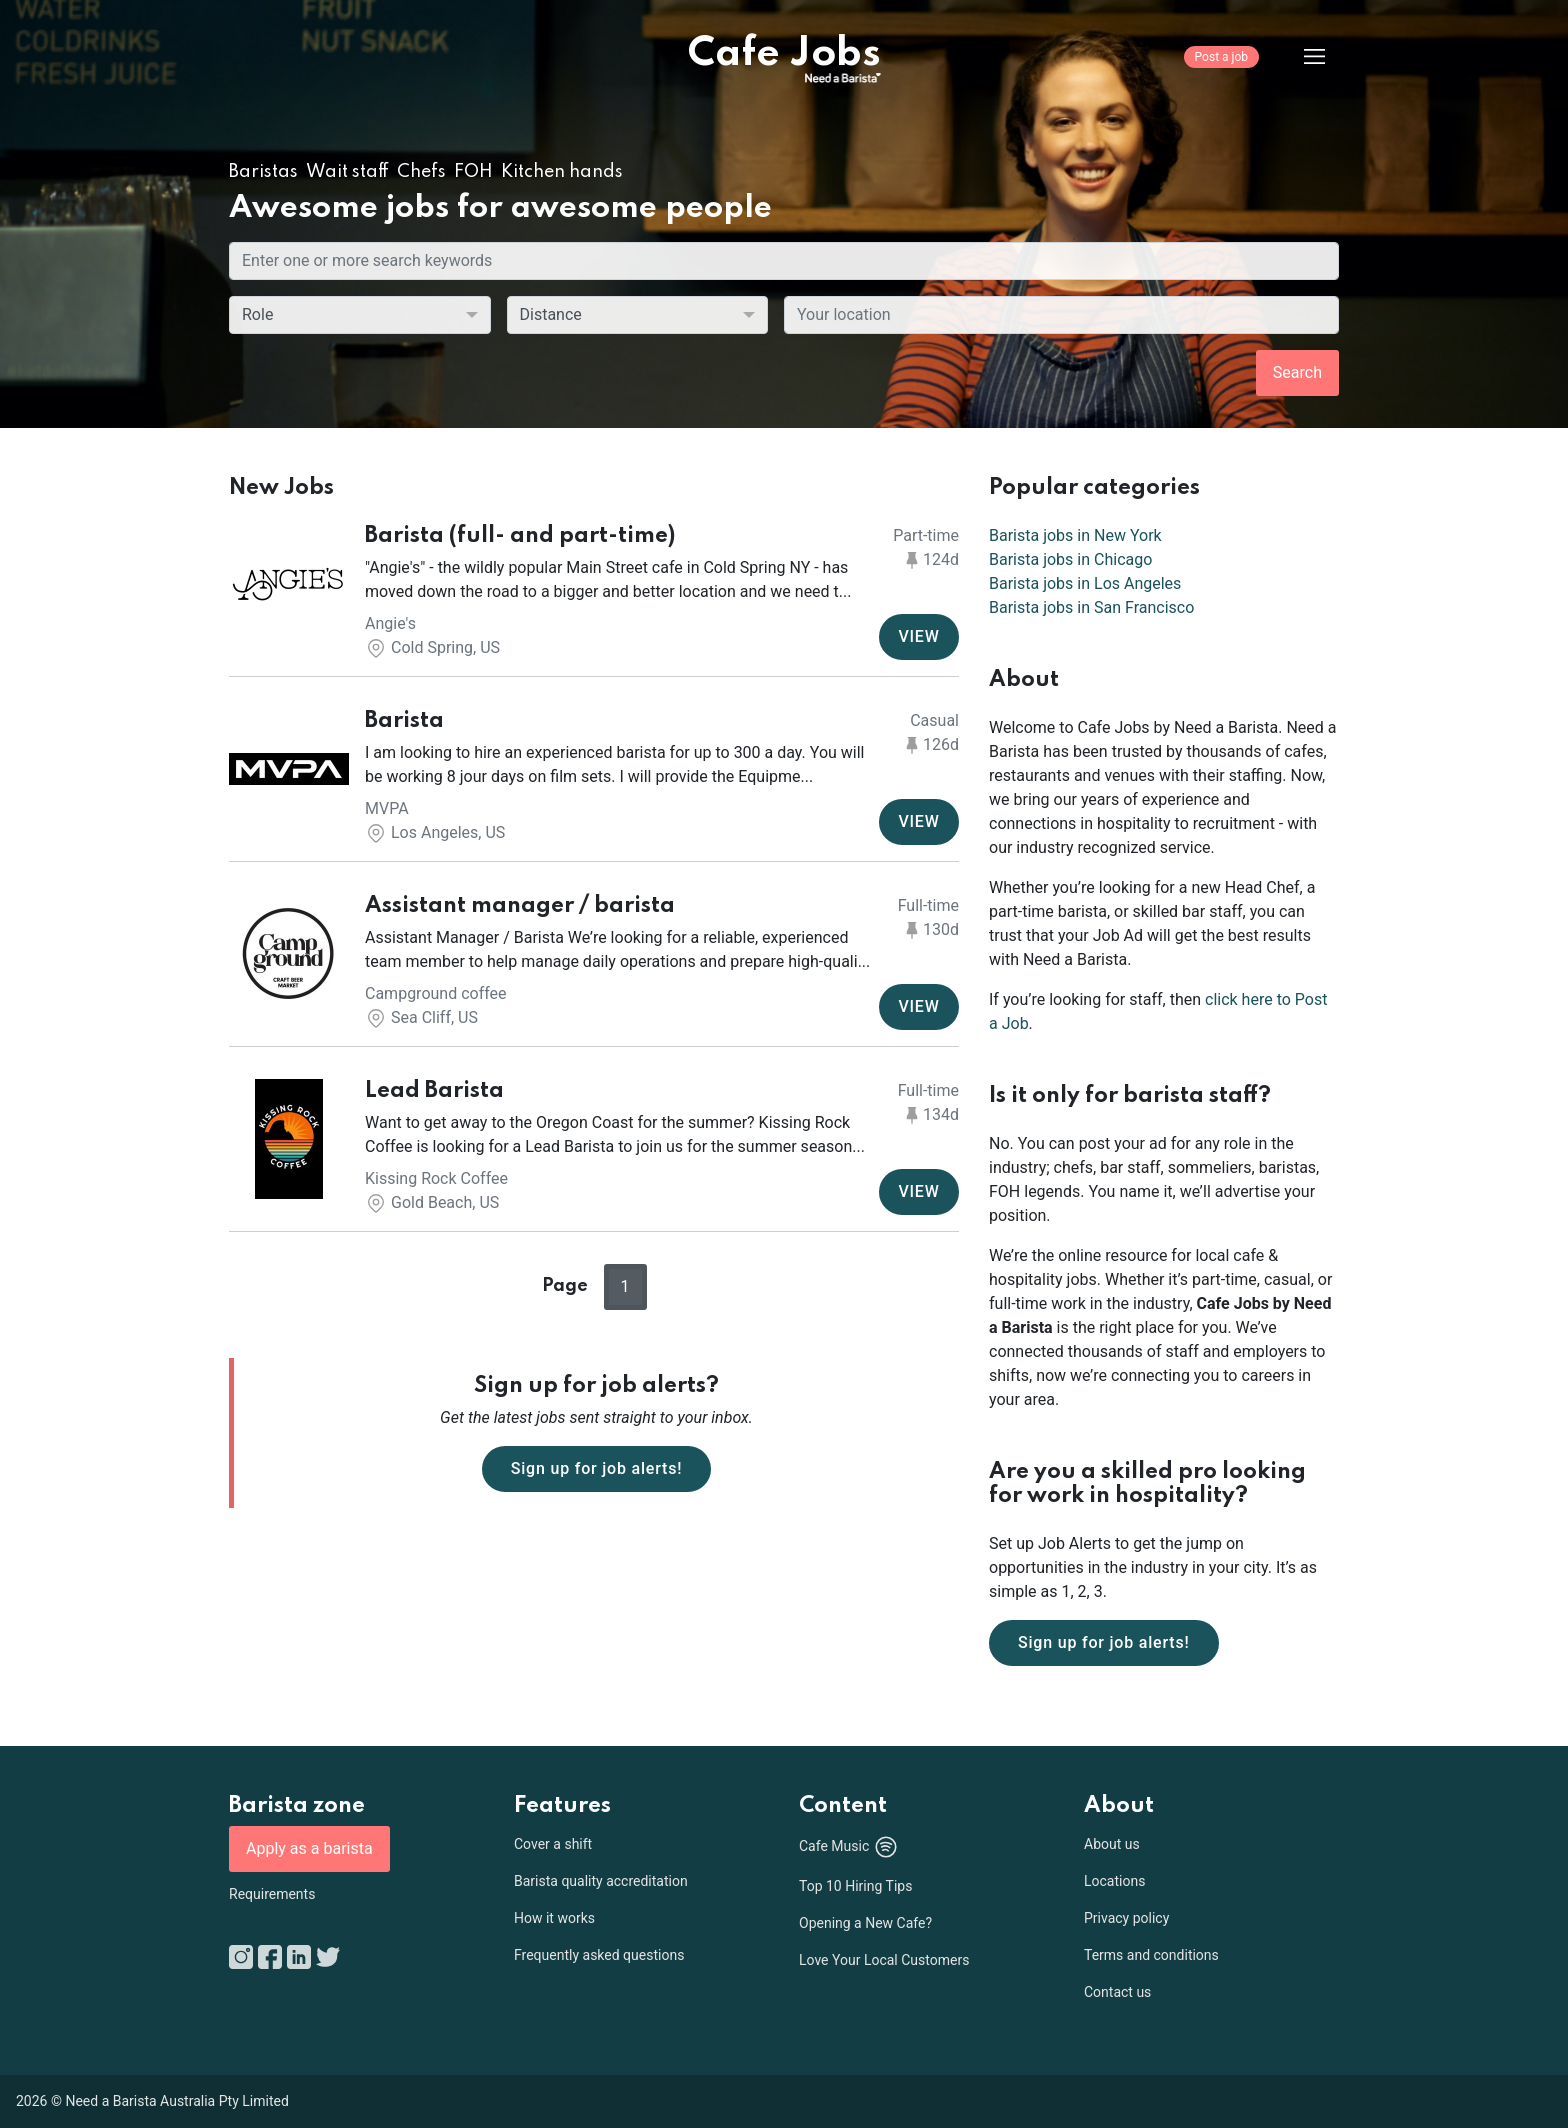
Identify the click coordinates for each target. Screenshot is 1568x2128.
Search (1297, 372)
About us (1112, 1844)
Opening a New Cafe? (865, 1923)
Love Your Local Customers (884, 1960)
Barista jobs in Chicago (1070, 559)
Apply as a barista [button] (309, 1848)
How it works (554, 1918)
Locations (1114, 1881)
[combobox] (1061, 315)
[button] (594, 592)
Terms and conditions (1151, 1955)
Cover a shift (553, 1844)
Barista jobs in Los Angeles (1085, 583)
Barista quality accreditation (601, 1881)
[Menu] (1299, 56)
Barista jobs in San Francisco (1091, 607)
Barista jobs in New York (1075, 535)
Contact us (1117, 1992)
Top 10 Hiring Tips (855, 1886)
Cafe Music (849, 1847)
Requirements (272, 1894)
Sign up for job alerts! (597, 1468)
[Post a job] (1221, 71)
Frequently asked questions (599, 1955)
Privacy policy (1126, 1918)
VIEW (918, 636)
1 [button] (625, 1286)
